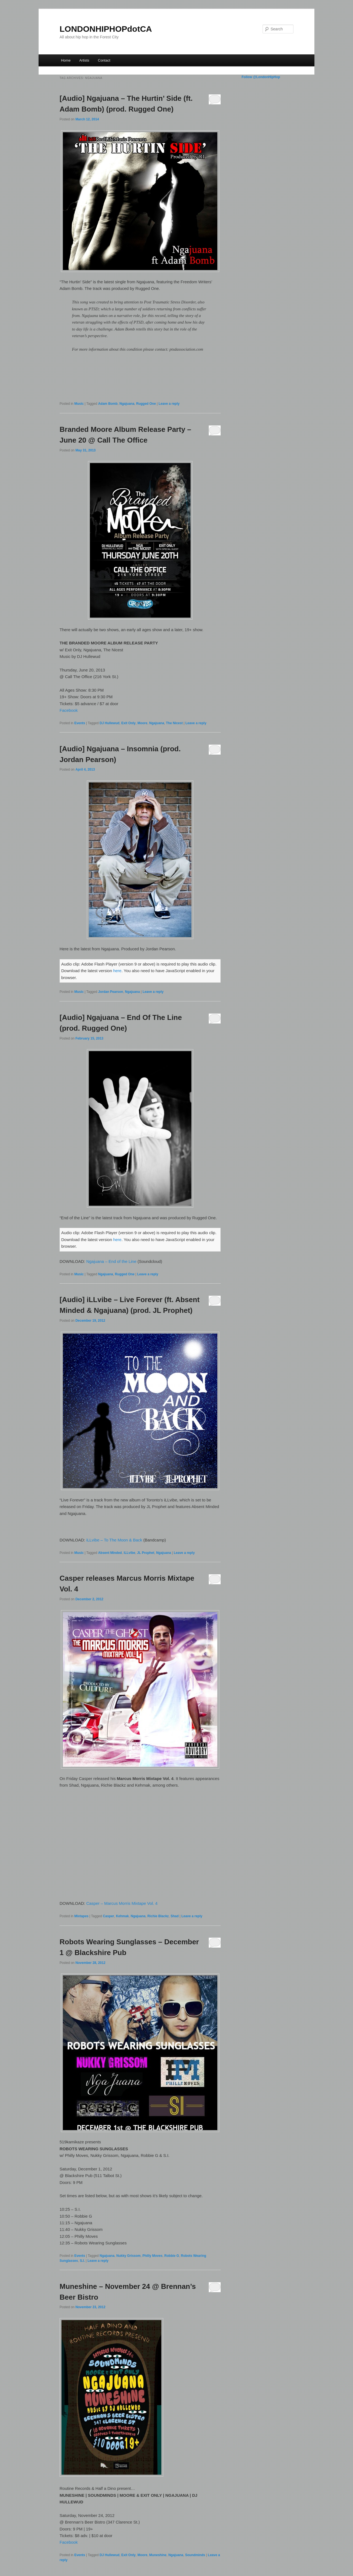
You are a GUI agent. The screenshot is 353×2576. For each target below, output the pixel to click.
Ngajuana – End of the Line (111, 1261)
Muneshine (158, 2555)
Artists (84, 60)
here (117, 970)
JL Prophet (145, 1553)
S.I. (82, 2261)
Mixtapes (81, 1916)
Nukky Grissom (128, 2256)
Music (79, 404)
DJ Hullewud (109, 723)
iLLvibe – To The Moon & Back (114, 1540)
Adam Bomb (108, 404)
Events (79, 723)
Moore (142, 723)
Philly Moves (152, 2256)
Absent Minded (110, 1553)
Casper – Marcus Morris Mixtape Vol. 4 (121, 1903)
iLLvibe (129, 1553)
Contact (104, 60)
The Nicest (174, 723)
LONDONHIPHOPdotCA (106, 28)
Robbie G (171, 2256)
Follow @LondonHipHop (261, 77)
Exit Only (128, 723)
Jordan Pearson (110, 992)
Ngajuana (126, 404)
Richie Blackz (158, 1916)
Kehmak (122, 1916)
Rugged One (146, 404)
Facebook (69, 710)
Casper (108, 1916)
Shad (175, 1916)
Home (66, 60)
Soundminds (195, 2555)
